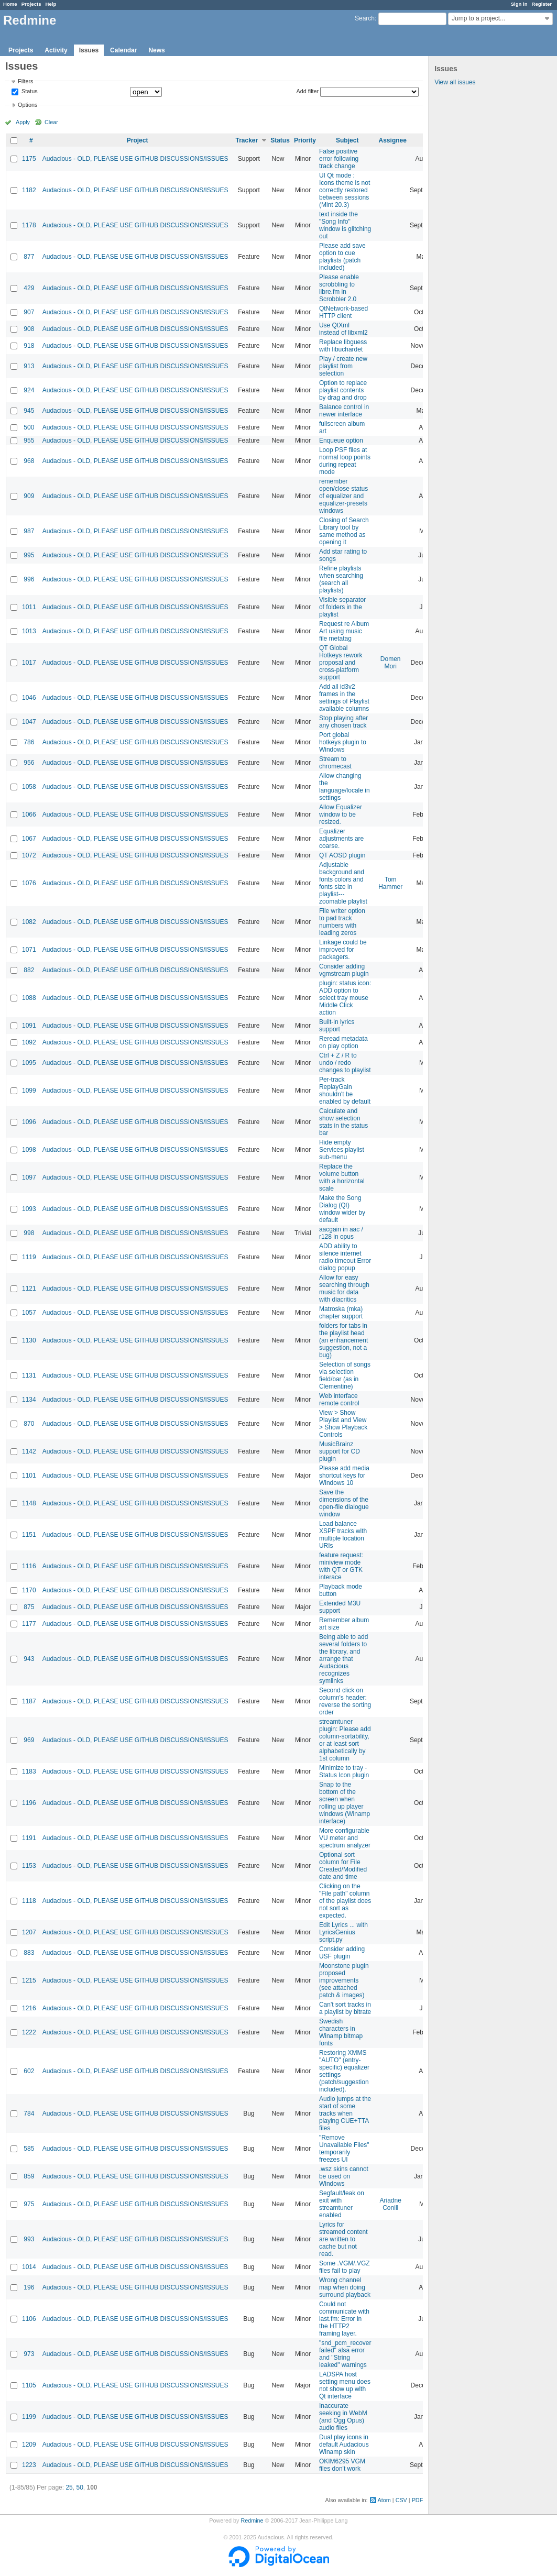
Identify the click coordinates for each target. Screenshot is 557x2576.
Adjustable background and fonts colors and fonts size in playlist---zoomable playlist (343, 883)
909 (29, 496)
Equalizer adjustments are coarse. (341, 839)
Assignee (393, 140)
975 (29, 2204)
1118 (29, 1901)
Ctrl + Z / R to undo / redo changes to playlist (345, 1063)
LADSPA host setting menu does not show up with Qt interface (344, 2385)
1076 (29, 883)
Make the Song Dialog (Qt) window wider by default (342, 1209)
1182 (29, 190)
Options (27, 105)
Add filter (308, 91)
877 (29, 256)
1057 (29, 1312)
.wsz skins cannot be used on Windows (343, 2176)
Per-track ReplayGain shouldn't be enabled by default (344, 1090)
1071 (29, 949)
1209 (29, 2444)
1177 (29, 1623)
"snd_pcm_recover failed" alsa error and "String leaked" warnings (345, 2354)
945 (29, 410)
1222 (29, 2032)
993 (29, 2239)
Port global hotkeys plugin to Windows (342, 742)
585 (29, 2148)
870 (29, 1423)
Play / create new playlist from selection (343, 366)
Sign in (519, 4)
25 (68, 2487)
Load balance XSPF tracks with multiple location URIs (343, 1534)
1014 (29, 2267)
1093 (29, 1209)
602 (29, 2071)
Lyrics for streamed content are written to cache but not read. (343, 2239)
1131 (29, 1375)
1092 (29, 1042)
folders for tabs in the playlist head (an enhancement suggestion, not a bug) (343, 1340)
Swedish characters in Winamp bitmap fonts (341, 2032)
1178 (29, 225)
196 (29, 2287)
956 (29, 762)
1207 (29, 1932)
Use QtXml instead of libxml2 (343, 329)
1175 (29, 158)
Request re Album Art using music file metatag (344, 631)
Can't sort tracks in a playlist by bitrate (345, 2008)
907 (29, 312)
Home (10, 4)
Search (365, 18)
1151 (29, 1534)
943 (29, 1659)
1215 (29, 1980)
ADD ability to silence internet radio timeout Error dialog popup (345, 1257)
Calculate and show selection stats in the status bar (343, 1122)
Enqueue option (341, 440)
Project (137, 140)
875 (29, 1607)
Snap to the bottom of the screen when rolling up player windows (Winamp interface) (344, 1803)
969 (29, 1740)
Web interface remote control (339, 1399)
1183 (29, 1771)
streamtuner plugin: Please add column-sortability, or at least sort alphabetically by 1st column (345, 1740)
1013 (29, 631)
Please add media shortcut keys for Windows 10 (344, 1476)
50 (79, 2487)
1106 (29, 2318)
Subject (347, 140)
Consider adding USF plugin (342, 1952)
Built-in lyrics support (336, 1025)
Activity (56, 50)
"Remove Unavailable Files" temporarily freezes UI (344, 2148)
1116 (29, 1566)
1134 (29, 1399)
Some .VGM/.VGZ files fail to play (344, 2267)
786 (29, 742)
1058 (29, 786)
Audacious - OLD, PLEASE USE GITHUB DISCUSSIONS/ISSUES (135, 158)
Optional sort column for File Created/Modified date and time (343, 1865)
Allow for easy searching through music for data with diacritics (344, 1288)
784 (29, 2113)
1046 (29, 697)
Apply (23, 122)
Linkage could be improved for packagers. (343, 950)
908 (29, 329)
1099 (29, 1090)
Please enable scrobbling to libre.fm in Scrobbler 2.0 (339, 288)
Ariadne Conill (390, 2204)
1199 (29, 2416)
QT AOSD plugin (342, 855)
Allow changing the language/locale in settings (344, 786)
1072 (29, 855)
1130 (29, 1340)
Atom (384, 2500)
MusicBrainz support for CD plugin (339, 1451)
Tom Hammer (390, 883)
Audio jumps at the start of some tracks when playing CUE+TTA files (345, 2113)
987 (29, 531)
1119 (29, 1257)
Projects (31, 4)
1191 (29, 1838)
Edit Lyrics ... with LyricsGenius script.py (343, 1932)
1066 (29, 814)
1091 (29, 1025)
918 (29, 345)
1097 (29, 1177)
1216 (29, 2008)
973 (29, 2354)
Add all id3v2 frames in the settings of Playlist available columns (344, 697)
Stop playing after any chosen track (343, 721)
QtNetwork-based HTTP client (343, 312)
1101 (29, 1475)
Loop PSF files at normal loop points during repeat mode (344, 461)
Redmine (252, 2520)
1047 (29, 721)
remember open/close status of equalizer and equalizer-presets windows (343, 496)
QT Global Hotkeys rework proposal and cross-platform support (341, 662)
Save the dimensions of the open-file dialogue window (344, 1503)
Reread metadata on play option (343, 1042)
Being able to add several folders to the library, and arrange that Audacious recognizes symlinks (343, 1659)
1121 (29, 1288)
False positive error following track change (338, 159)
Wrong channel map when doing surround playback (344, 2287)
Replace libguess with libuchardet (343, 345)
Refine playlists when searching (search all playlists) (341, 579)
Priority (305, 140)
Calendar (123, 50)
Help (51, 4)
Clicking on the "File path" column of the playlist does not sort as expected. (345, 1901)
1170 (29, 1590)
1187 (29, 1701)
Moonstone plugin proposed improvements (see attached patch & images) (344, 1980)
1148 (29, 1503)
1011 (29, 607)
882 (29, 970)
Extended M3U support (340, 1607)
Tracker (246, 140)
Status (29, 92)
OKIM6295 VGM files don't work (342, 2465)
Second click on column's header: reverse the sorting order (345, 1701)
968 (29, 461)
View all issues (454, 82)
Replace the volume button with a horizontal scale (342, 1177)
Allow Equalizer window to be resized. (340, 814)
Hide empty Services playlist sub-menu (341, 1150)
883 (29, 1952)
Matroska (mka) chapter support (341, 1312)
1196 (29, 1803)
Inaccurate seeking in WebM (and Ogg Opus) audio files (343, 2416)
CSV (401, 2500)
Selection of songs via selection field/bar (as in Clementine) (344, 1375)
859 (29, 2176)
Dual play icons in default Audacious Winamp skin (344, 2445)
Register (542, 4)
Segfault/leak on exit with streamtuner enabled (341, 2204)
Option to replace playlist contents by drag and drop (343, 390)
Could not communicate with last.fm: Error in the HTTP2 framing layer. (344, 2318)
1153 (29, 1865)
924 (29, 390)
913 (29, 366)
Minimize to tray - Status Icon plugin (344, 1771)
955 (29, 440)
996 (29, 579)
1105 (29, 2385)
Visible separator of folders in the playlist (342, 607)
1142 (29, 1451)
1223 (29, 2465)
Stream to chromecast (335, 762)
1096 (29, 1122)
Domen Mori (390, 662)
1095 (29, 1062)
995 (29, 555)
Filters (25, 81)
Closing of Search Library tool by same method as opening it (344, 531)
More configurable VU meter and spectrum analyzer (344, 1838)
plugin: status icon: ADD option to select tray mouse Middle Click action (345, 997)
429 (29, 288)
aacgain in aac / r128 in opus (341, 1233)
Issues (89, 50)
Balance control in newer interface (344, 410)
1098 (29, 1149)
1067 (29, 838)
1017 (29, 662)
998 (29, 1233)
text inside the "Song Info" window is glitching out (345, 225)
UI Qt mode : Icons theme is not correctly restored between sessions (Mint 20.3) (344, 190)
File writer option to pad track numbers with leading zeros (342, 922)
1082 (29, 922)
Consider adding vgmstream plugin (344, 970)
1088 (29, 997)
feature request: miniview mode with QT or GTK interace (341, 1566)
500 (29, 427)
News (156, 50)
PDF (417, 2500)
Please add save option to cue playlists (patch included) (342, 256)
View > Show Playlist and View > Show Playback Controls (343, 1423)
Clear (51, 122)
